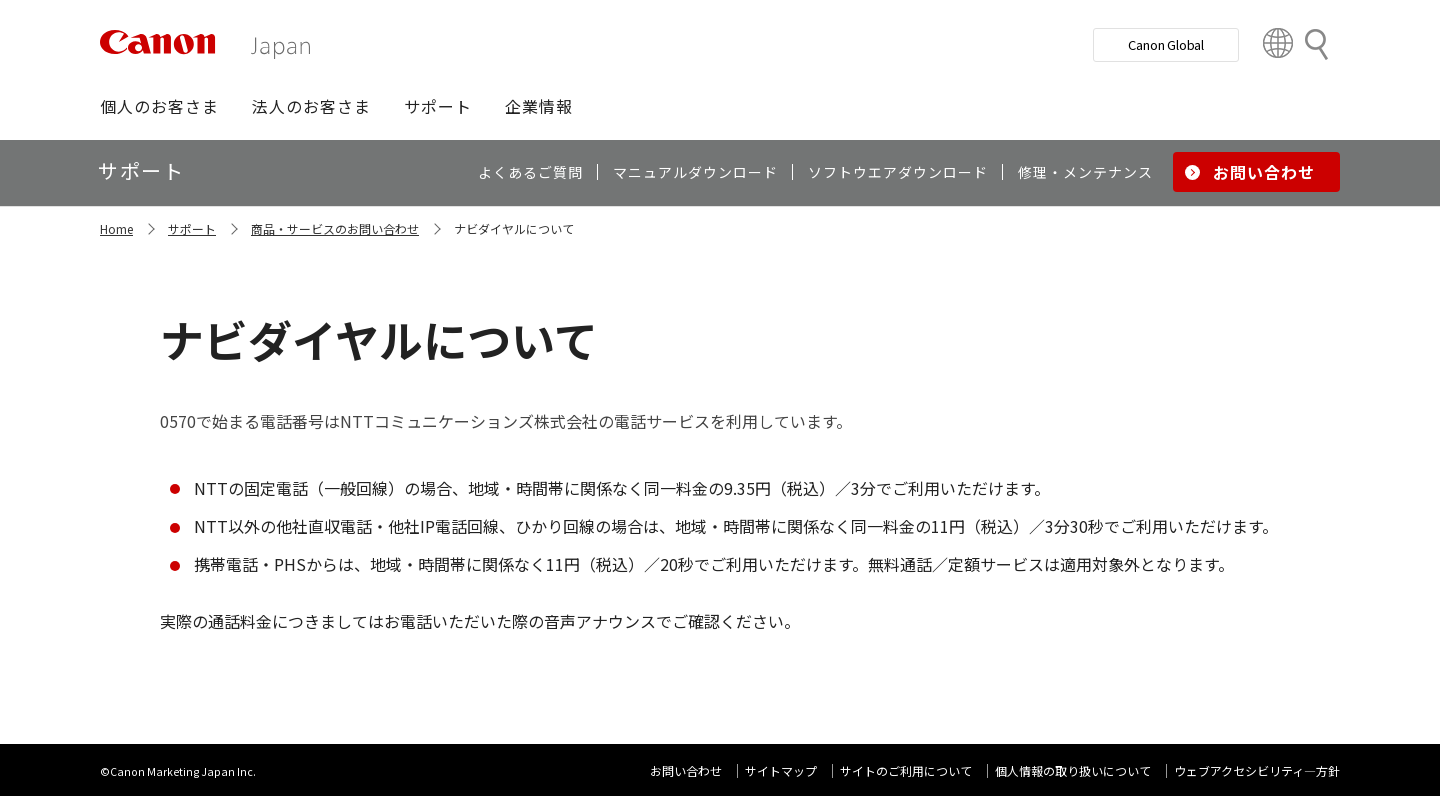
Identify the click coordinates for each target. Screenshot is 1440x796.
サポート (192, 228)
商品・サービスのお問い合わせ (335, 228)
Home (116, 228)
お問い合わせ (686, 770)
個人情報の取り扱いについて (1073, 770)
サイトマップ (781, 770)
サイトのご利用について (906, 770)
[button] (159, 106)
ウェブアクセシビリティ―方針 (1257, 770)
